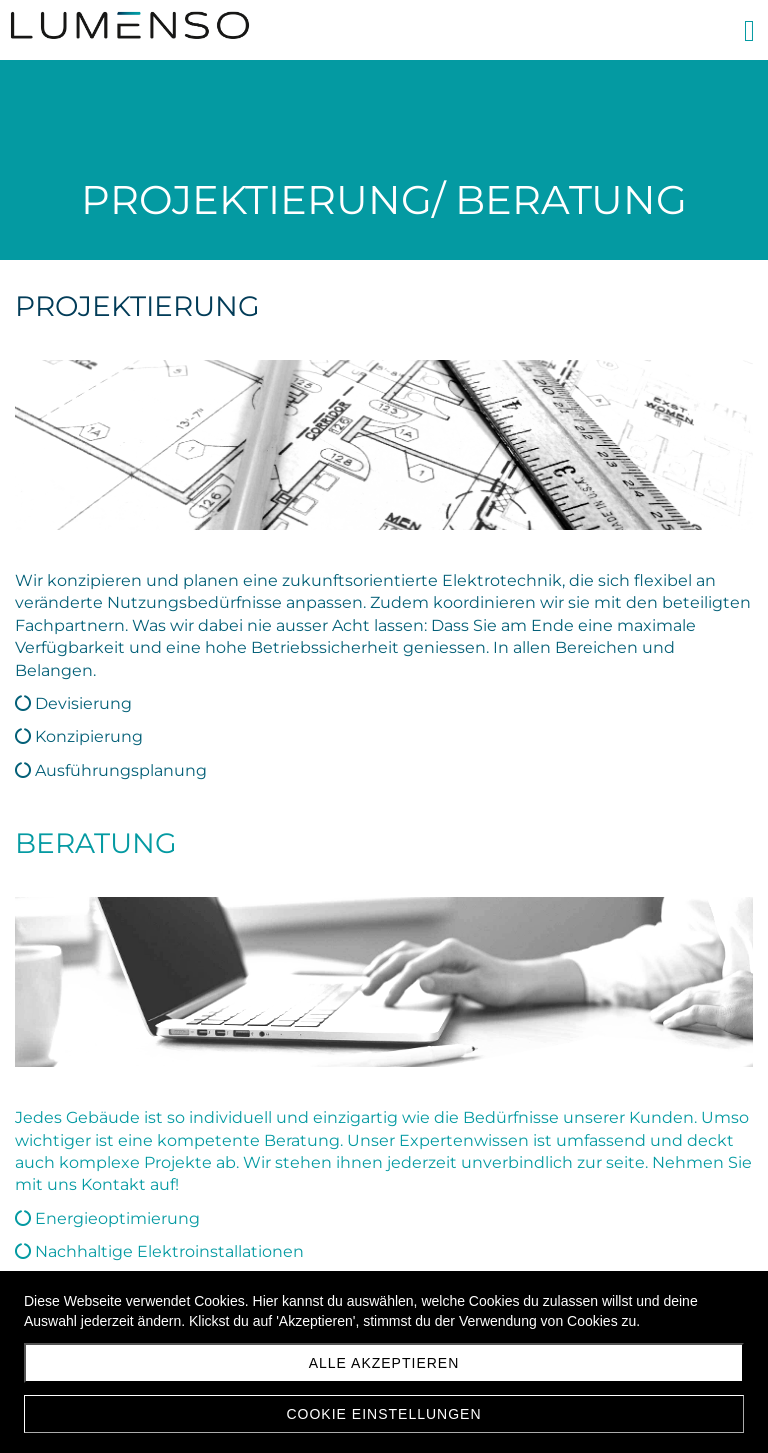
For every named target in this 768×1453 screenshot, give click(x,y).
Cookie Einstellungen (383, 1414)
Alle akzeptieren (384, 1363)
